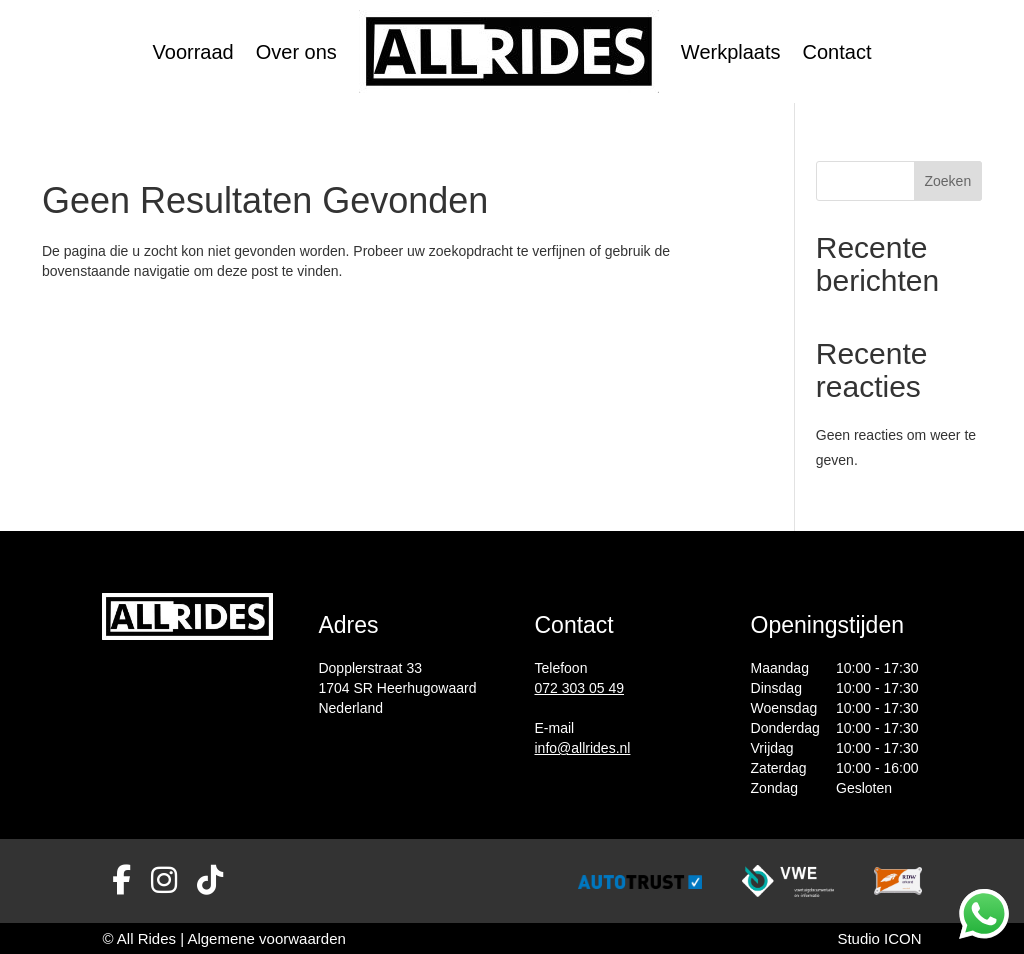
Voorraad (193, 52)
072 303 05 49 (580, 688)
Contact (837, 52)
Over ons (296, 52)
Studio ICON (879, 938)
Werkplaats (731, 52)
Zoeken (947, 181)
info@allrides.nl (583, 748)
